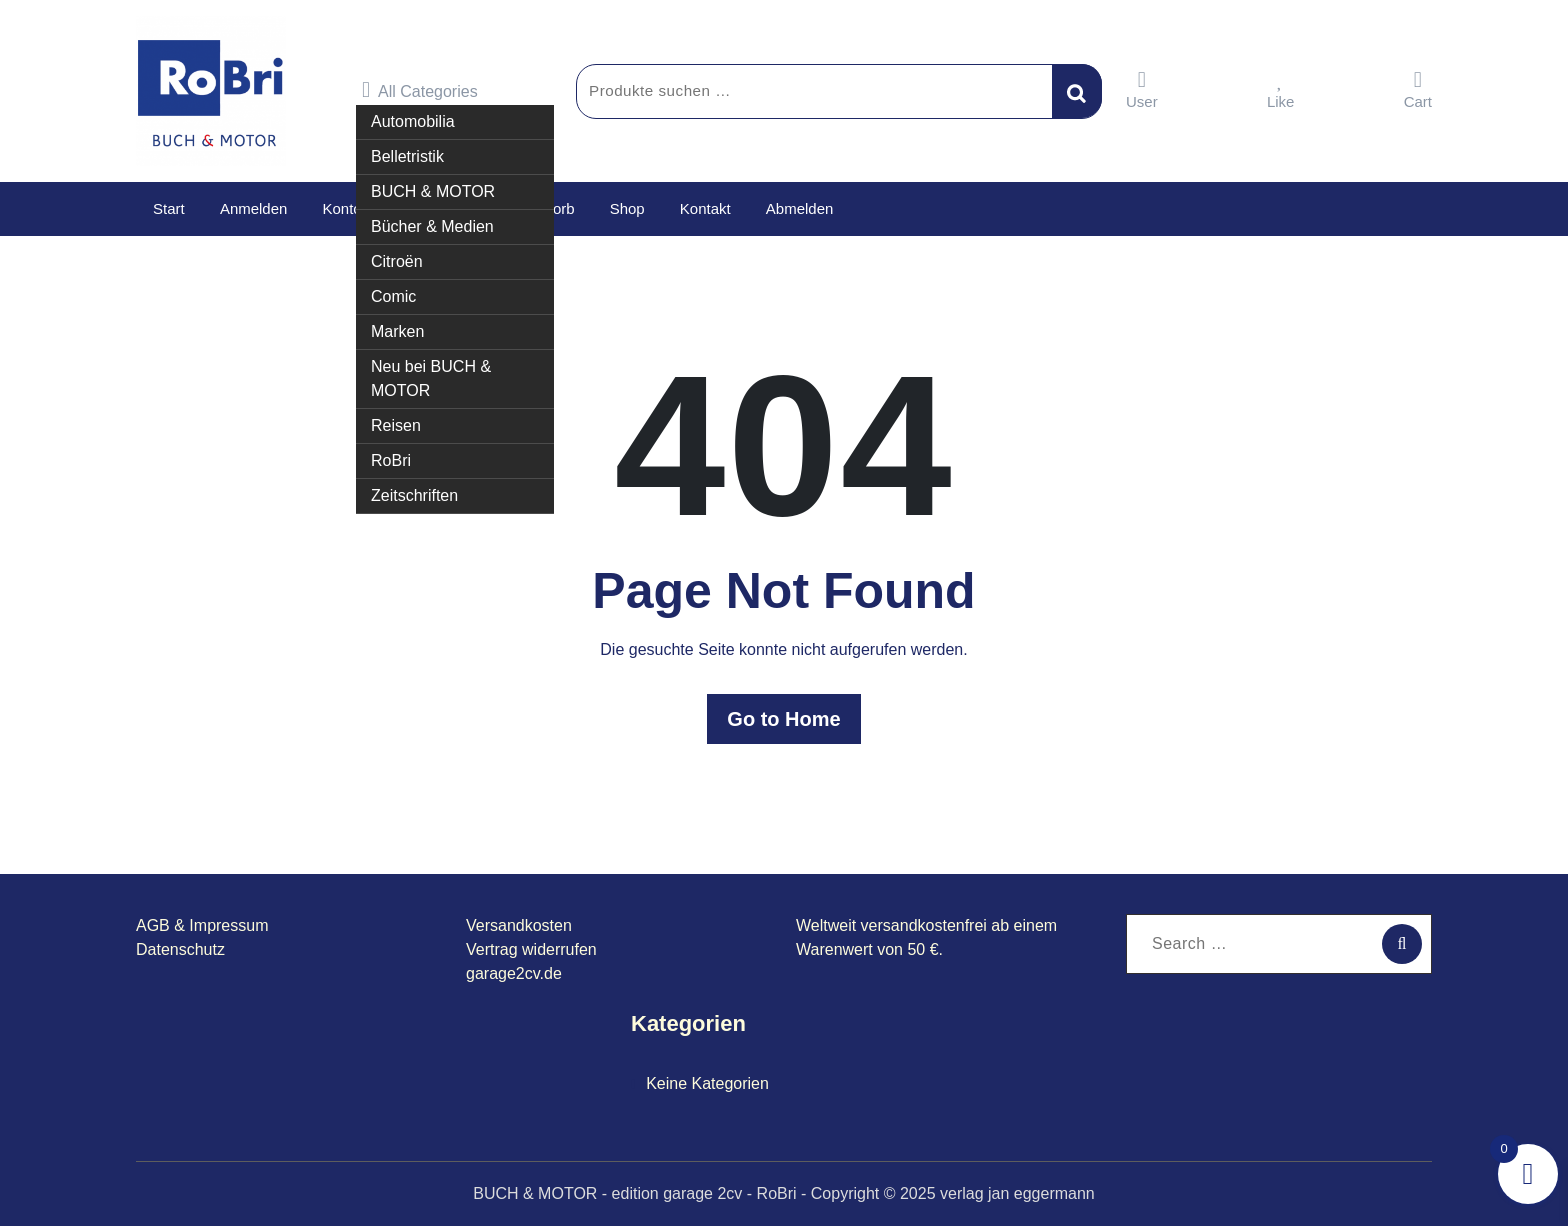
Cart (1418, 89)
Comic (393, 296)
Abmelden (799, 208)
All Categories (420, 90)
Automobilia (413, 121)
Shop (626, 208)
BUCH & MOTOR (433, 191)
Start (169, 208)
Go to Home (783, 719)
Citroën (397, 261)
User (1142, 89)
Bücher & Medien (432, 226)
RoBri (391, 460)
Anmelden (254, 208)
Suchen (1077, 91)
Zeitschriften (414, 495)
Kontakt (704, 208)
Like (1281, 89)
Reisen (396, 425)
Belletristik (407, 156)
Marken (397, 331)
